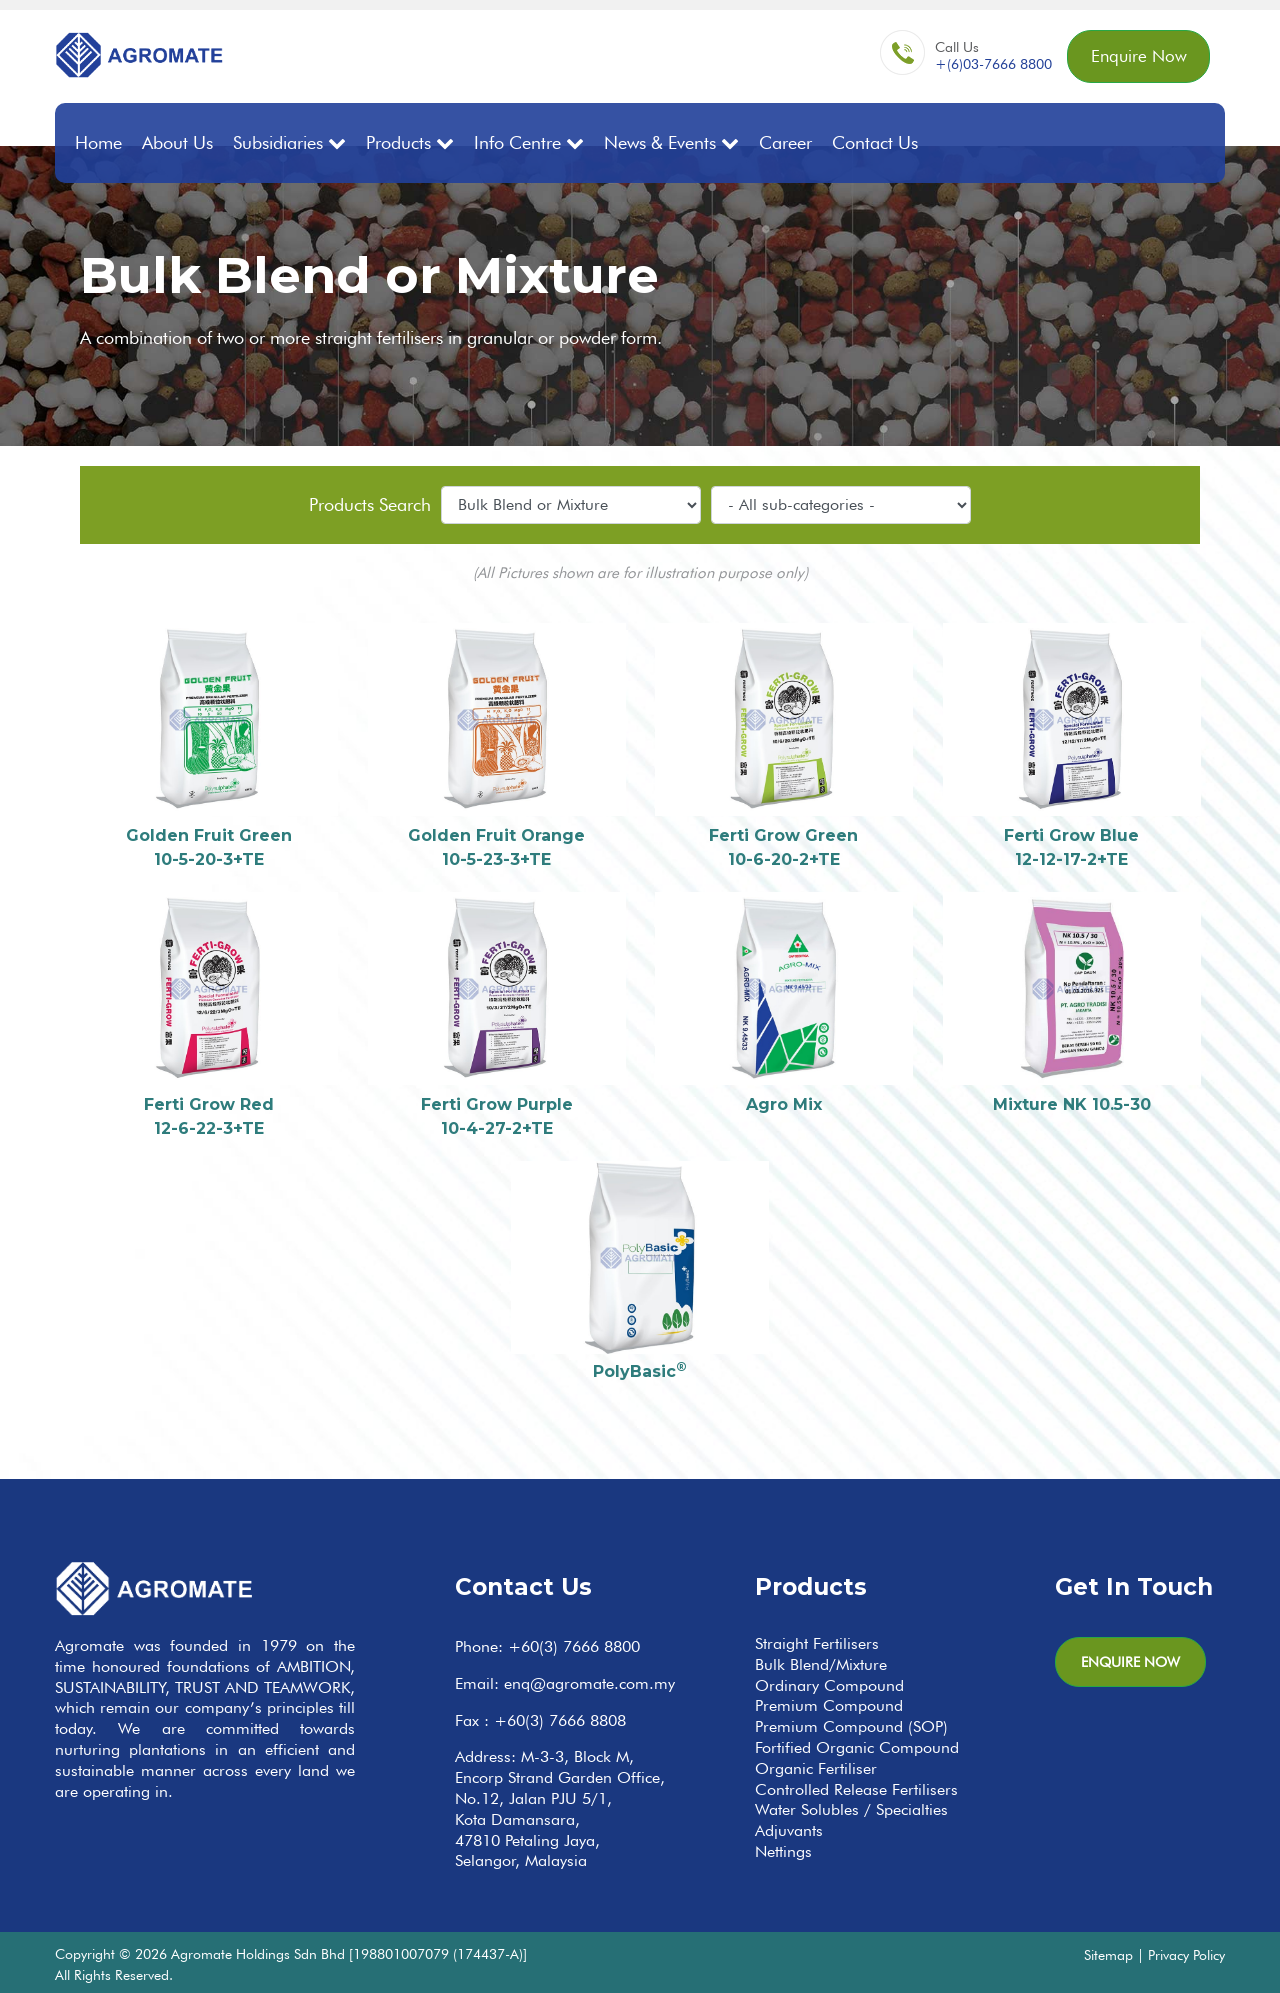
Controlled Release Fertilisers (856, 1787)
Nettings (783, 1850)
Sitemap (1108, 1953)
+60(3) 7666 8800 (574, 1645)
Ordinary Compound (829, 1683)
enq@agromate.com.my (589, 1681)
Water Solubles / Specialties (851, 1808)
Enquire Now (1134, 57)
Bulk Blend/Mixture (821, 1662)
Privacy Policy (1186, 1953)
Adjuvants (789, 1829)
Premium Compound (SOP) (851, 1725)
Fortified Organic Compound (857, 1746)
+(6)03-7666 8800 (985, 66)
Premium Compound (829, 1704)
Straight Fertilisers (817, 1642)
